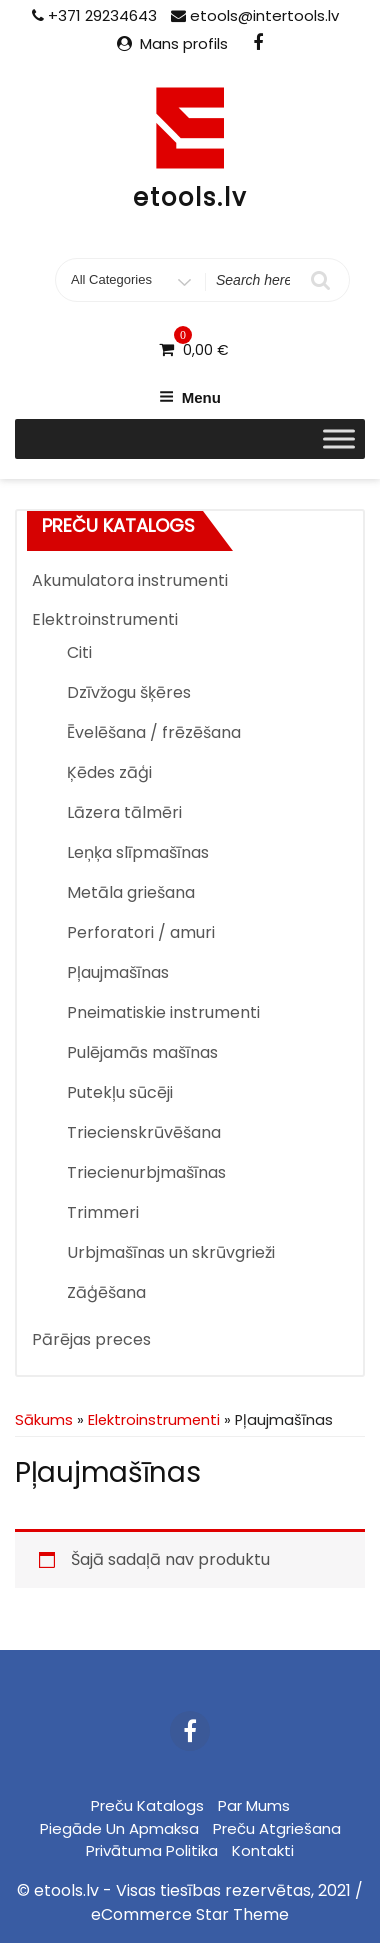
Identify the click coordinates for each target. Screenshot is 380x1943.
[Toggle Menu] (339, 438)
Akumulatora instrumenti (130, 580)
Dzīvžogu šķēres (129, 692)
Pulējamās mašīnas (142, 1052)
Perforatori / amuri (141, 932)
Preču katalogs (147, 1805)
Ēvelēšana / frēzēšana (154, 732)
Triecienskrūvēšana (144, 1132)
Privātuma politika (152, 1850)
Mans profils (184, 43)
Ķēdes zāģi (109, 772)
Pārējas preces (91, 1339)
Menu (190, 397)
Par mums (254, 1805)
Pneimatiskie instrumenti (163, 1012)
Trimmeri (103, 1212)
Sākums (44, 1420)
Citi (79, 652)
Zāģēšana (106, 1292)
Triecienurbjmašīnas (146, 1172)
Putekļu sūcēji (120, 1092)
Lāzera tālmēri (124, 812)
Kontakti (263, 1850)
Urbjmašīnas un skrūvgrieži (171, 1252)
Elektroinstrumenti (105, 619)
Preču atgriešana (277, 1828)
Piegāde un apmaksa (119, 1828)
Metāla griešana (131, 892)
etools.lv (189, 197)
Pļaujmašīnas (118, 972)
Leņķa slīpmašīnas (138, 852)
